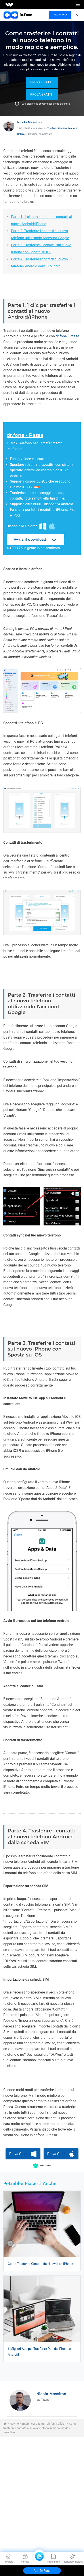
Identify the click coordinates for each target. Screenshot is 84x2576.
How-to (14, 2423)
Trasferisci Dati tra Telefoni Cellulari (44, 2423)
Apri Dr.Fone (42, 2570)
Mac (51, 526)
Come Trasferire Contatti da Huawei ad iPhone (40, 2264)
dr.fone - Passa (67, 336)
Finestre (42, 526)
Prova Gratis (41, 82)
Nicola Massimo (29, 122)
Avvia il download (30, 539)
